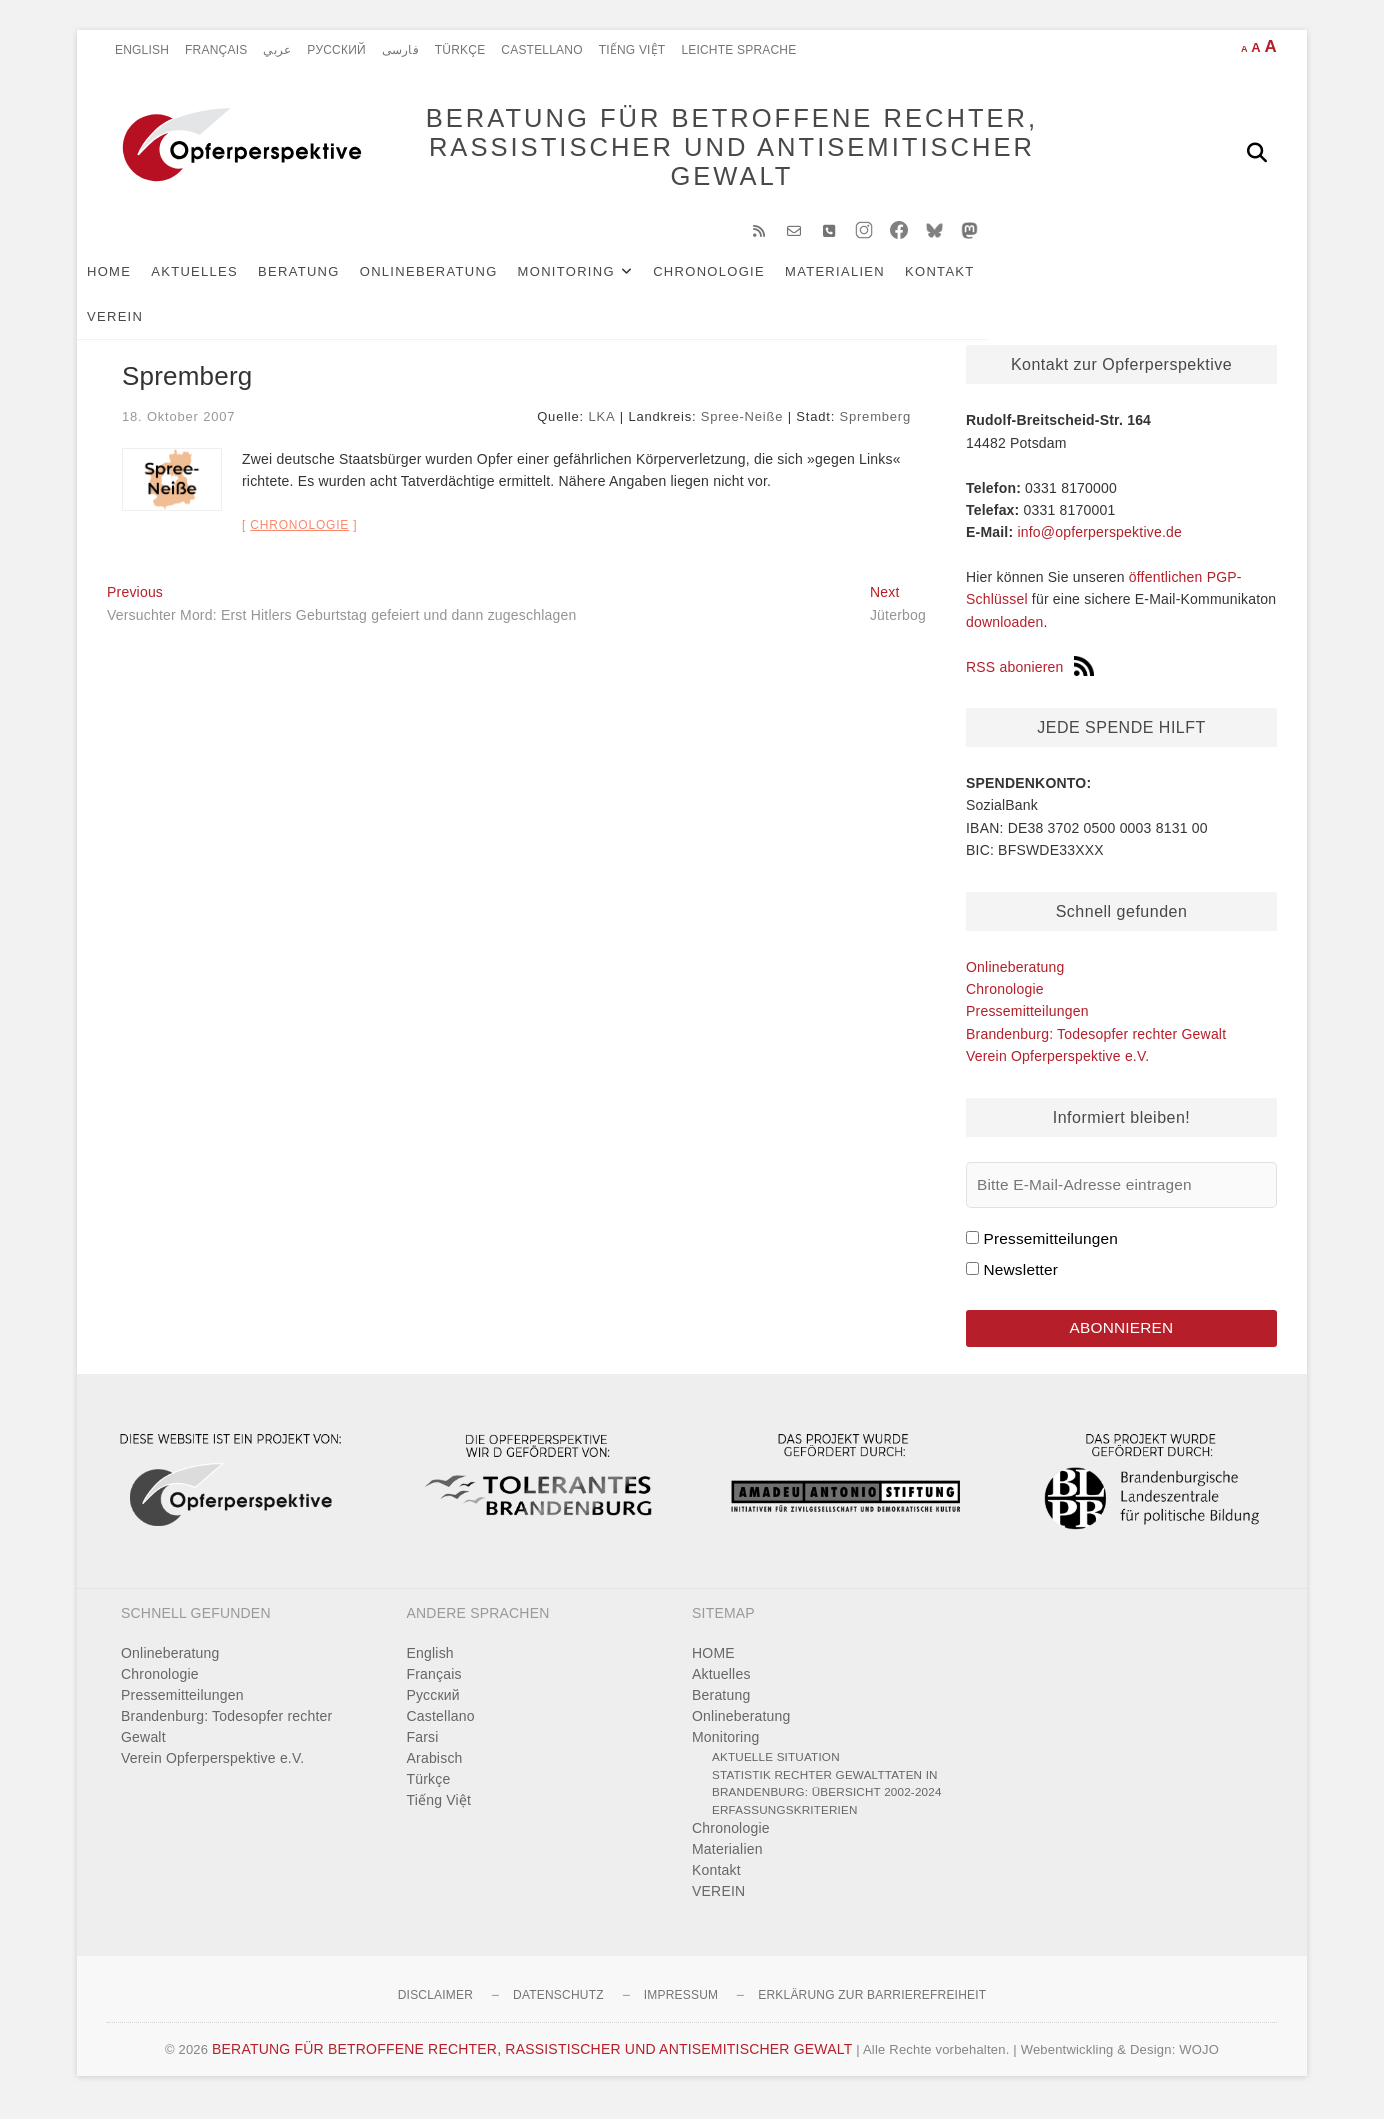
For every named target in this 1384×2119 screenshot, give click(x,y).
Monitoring (596, 281)
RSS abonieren (1030, 677)
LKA (601, 426)
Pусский (336, 50)
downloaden (1005, 632)
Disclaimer (435, 2008)
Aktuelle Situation (776, 1769)
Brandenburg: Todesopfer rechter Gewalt (1096, 1044)
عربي (277, 50)
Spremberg (875, 426)
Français (216, 50)
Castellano (541, 50)
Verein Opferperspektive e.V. (1057, 1066)
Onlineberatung (459, 281)
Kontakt (970, 281)
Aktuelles (224, 281)
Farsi (423, 1750)
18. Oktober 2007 (178, 426)
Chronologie (739, 281)
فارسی (400, 50)
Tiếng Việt (632, 50)
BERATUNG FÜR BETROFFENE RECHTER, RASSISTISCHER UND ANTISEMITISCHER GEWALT (702, 152)
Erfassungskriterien (785, 1821)
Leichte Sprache (738, 50)
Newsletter (1020, 1279)
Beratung (329, 281)
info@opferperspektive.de (1099, 542)
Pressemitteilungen (1027, 1021)
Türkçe (460, 50)
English (142, 50)
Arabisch (435, 1771)
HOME (139, 281)
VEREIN (1053, 281)
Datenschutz (558, 2008)
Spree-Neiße (742, 426)
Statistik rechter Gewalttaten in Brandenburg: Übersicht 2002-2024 (827, 1795)
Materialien (865, 281)
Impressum (681, 2008)
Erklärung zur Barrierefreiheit (872, 2008)
